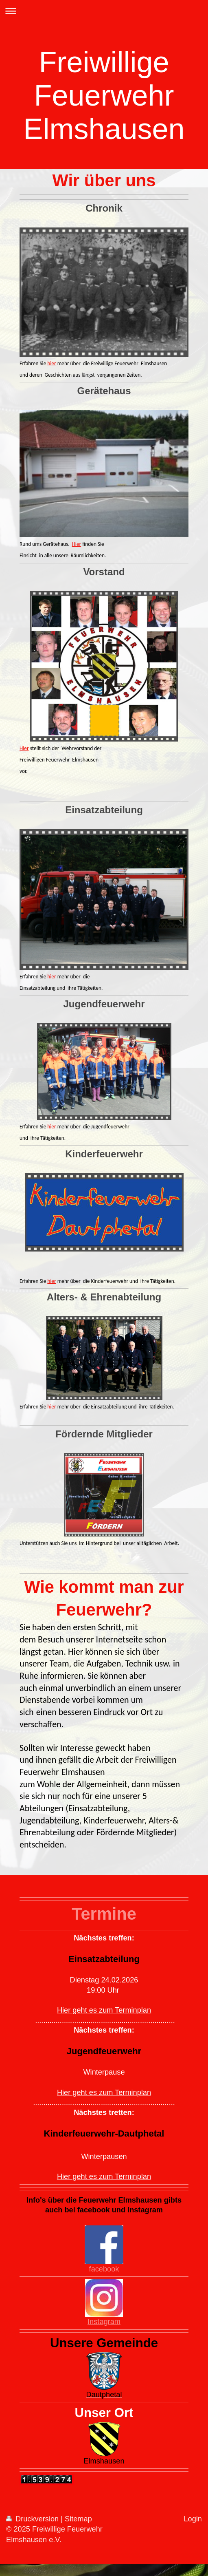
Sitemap (78, 2519)
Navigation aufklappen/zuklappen (104, 11)
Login (193, 2519)
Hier (76, 544)
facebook (104, 2269)
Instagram (104, 2322)
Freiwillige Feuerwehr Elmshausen (103, 95)
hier (51, 363)
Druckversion (33, 2519)
